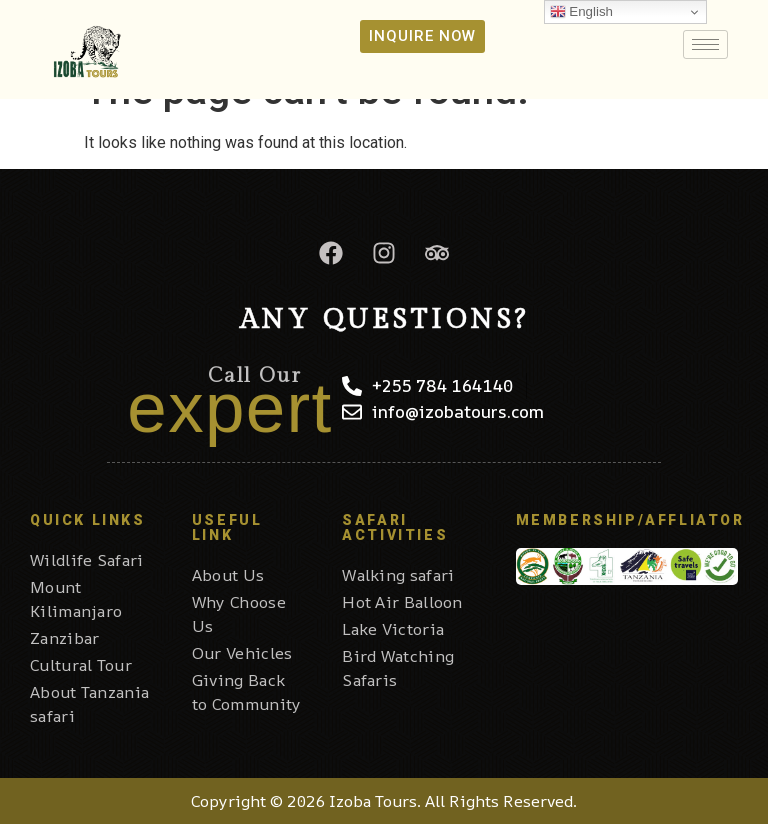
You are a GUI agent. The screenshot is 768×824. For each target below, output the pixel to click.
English (581, 12)
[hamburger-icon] (705, 44)
